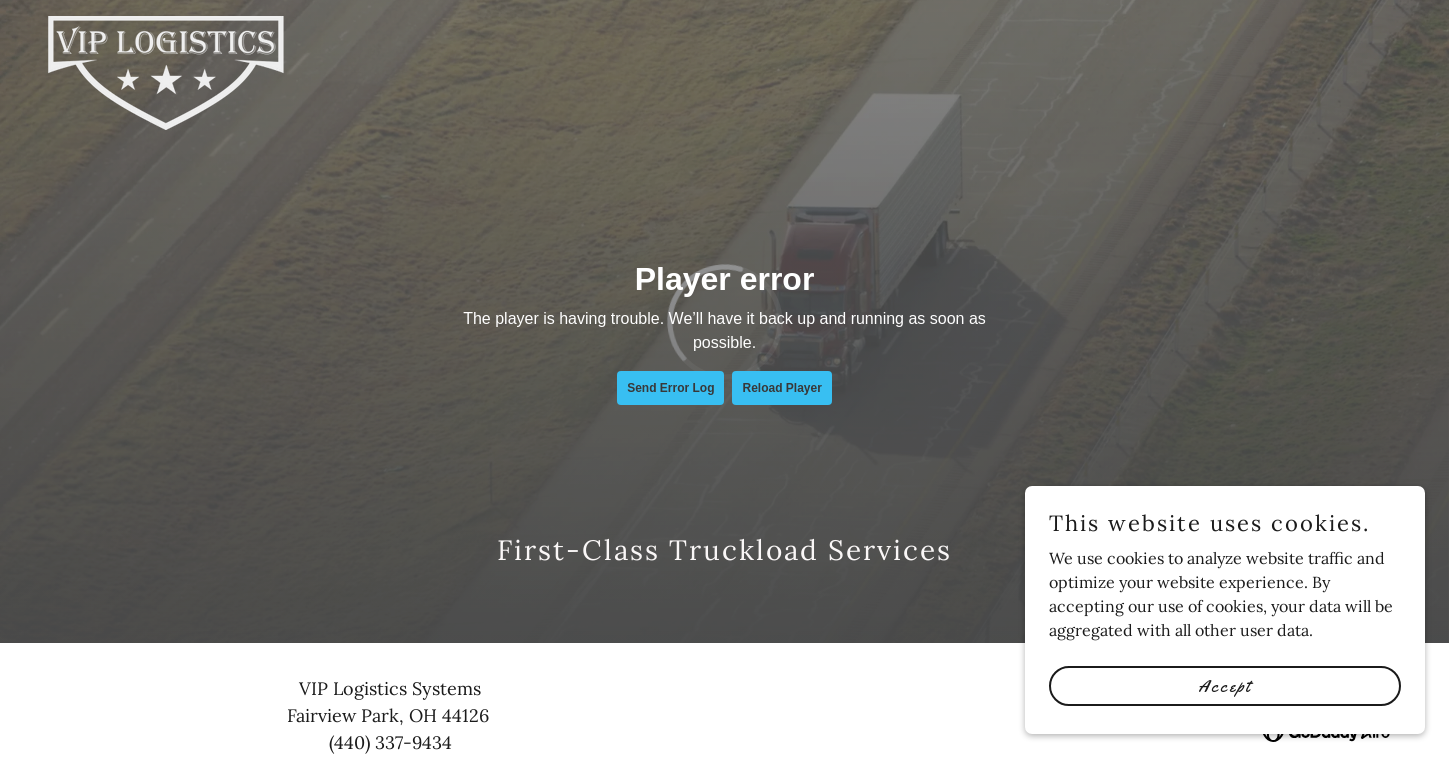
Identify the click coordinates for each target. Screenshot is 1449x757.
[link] (166, 24)
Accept (1225, 685)
